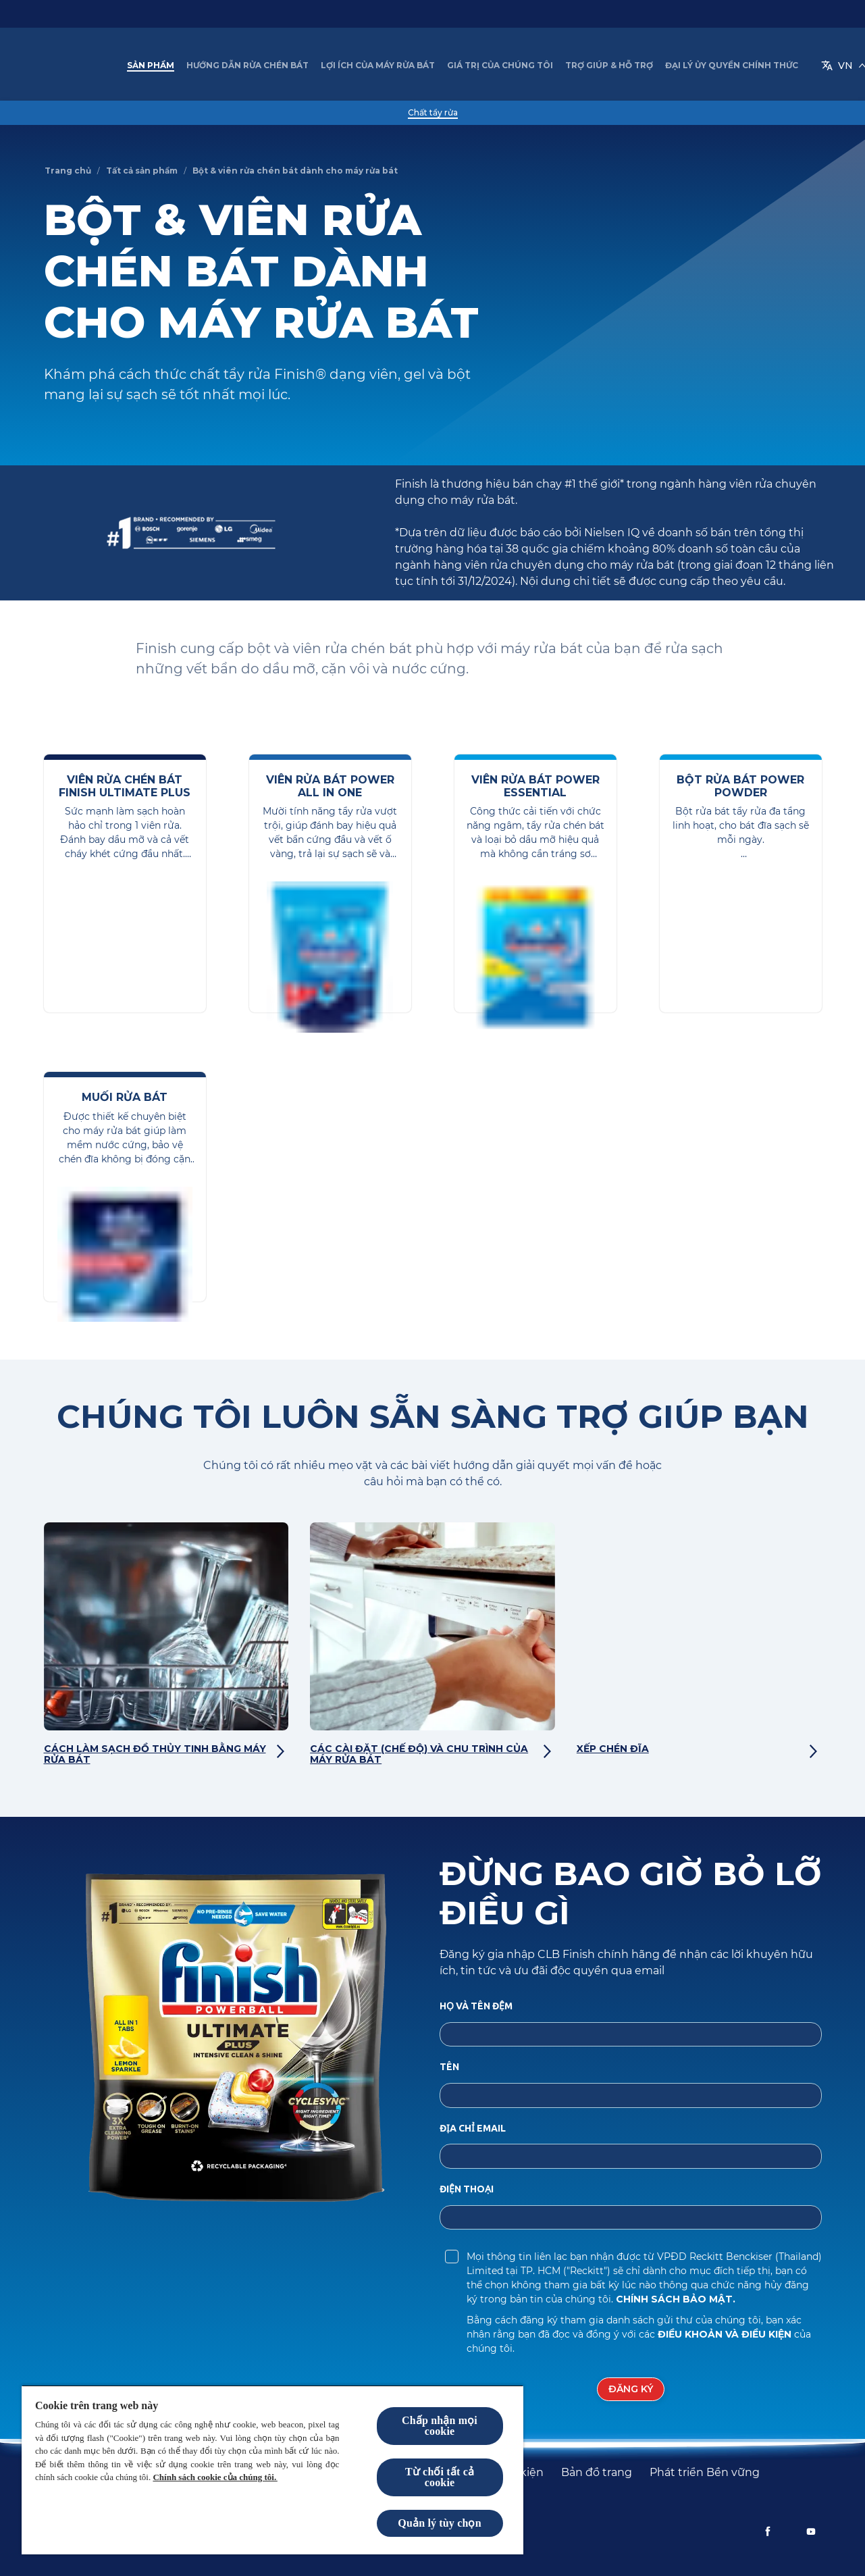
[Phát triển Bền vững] (704, 2472)
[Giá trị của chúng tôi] (512, 65)
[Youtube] (811, 2531)
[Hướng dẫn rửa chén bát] (259, 65)
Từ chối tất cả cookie (439, 2477)
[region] (272, 2469)
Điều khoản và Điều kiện (726, 2338)
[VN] (749, 66)
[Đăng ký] (630, 2392)
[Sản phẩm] (162, 65)
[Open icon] (808, 65)
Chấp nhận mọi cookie (439, 2426)
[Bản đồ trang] (596, 2472)
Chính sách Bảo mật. (675, 2302)
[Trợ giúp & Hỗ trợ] (621, 65)
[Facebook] (768, 2531)
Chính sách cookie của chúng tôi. (215, 2477)
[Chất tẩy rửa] (432, 113)
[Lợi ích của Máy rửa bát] (390, 65)
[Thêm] (690, 65)
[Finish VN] (79, 65)
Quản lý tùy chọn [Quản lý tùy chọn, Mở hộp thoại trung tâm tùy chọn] (439, 2523)
